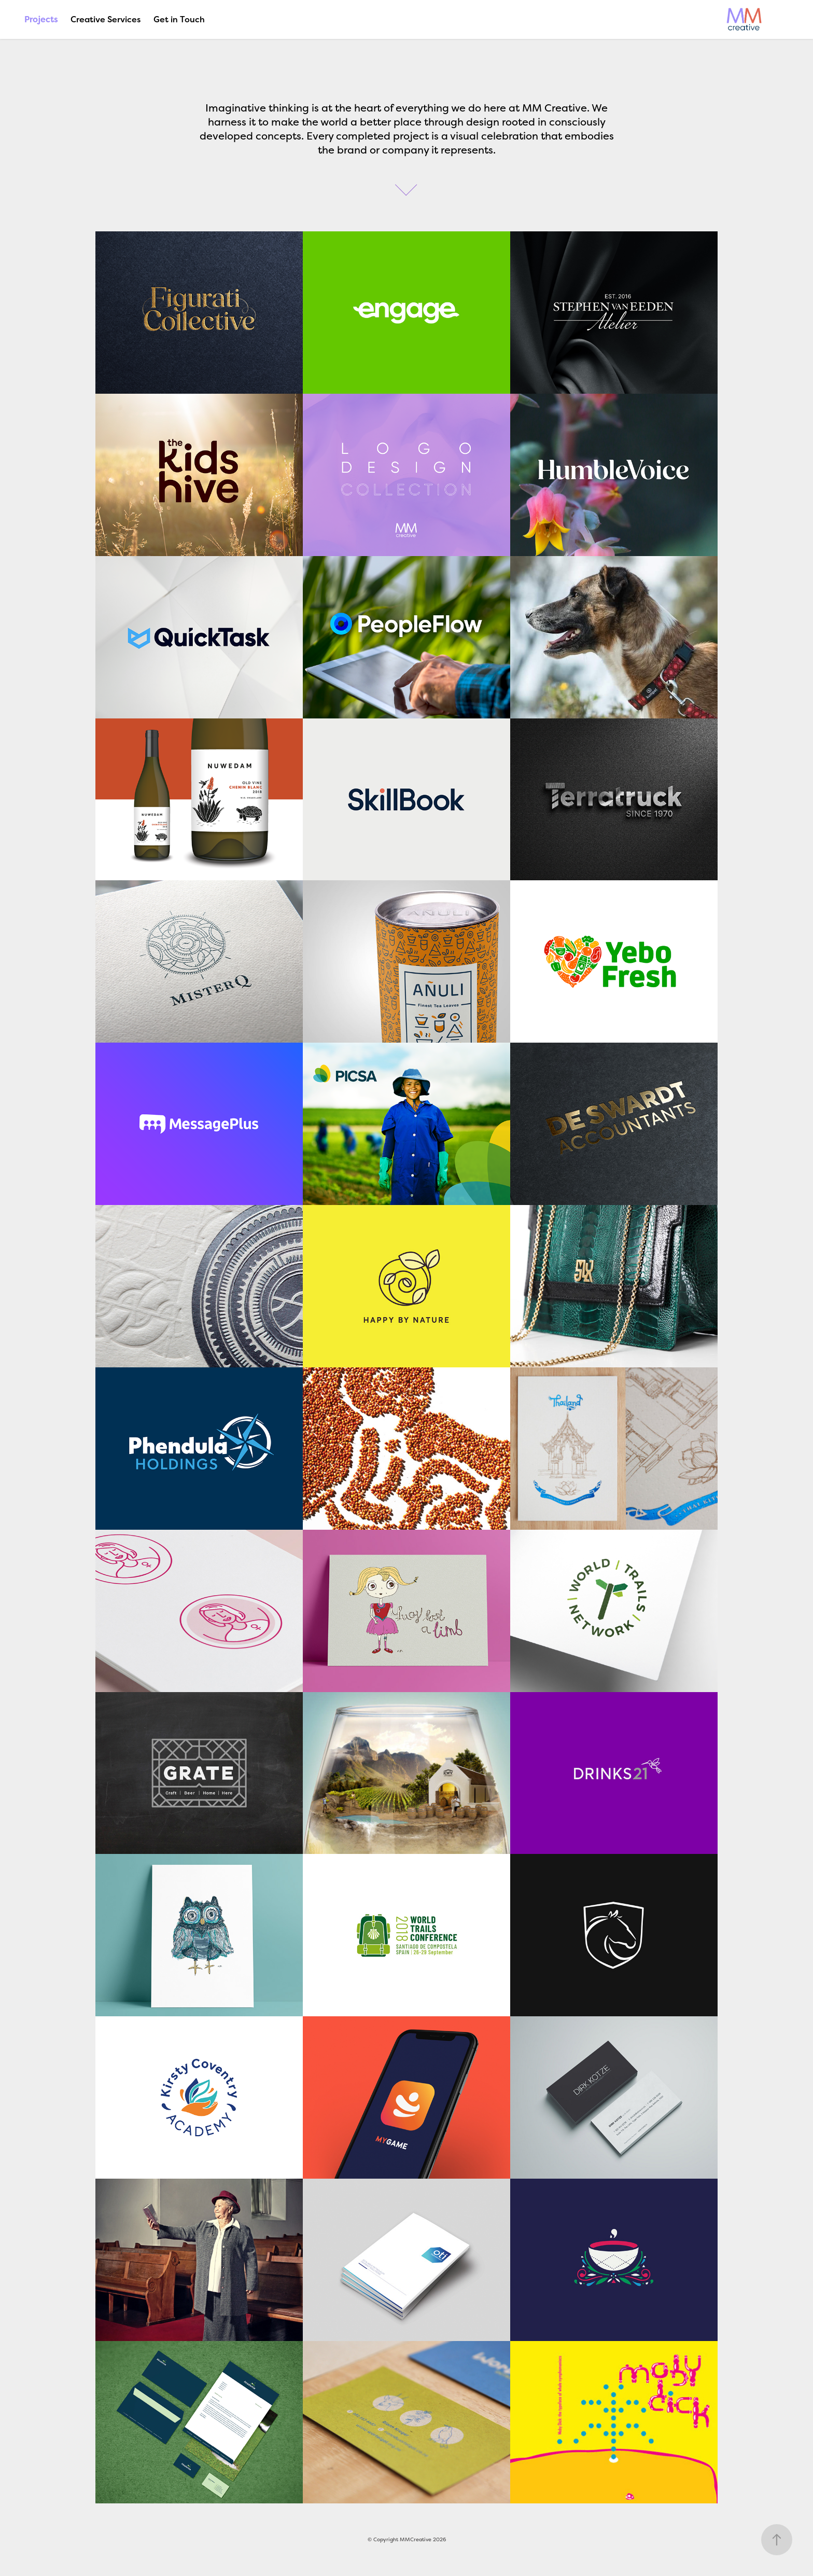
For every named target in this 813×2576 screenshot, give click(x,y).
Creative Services (106, 19)
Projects (41, 19)
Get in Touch (179, 19)
